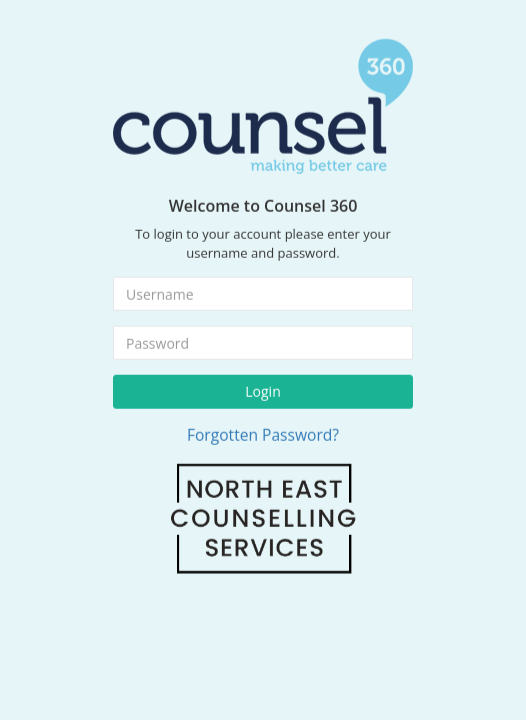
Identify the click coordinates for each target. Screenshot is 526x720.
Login (262, 386)
